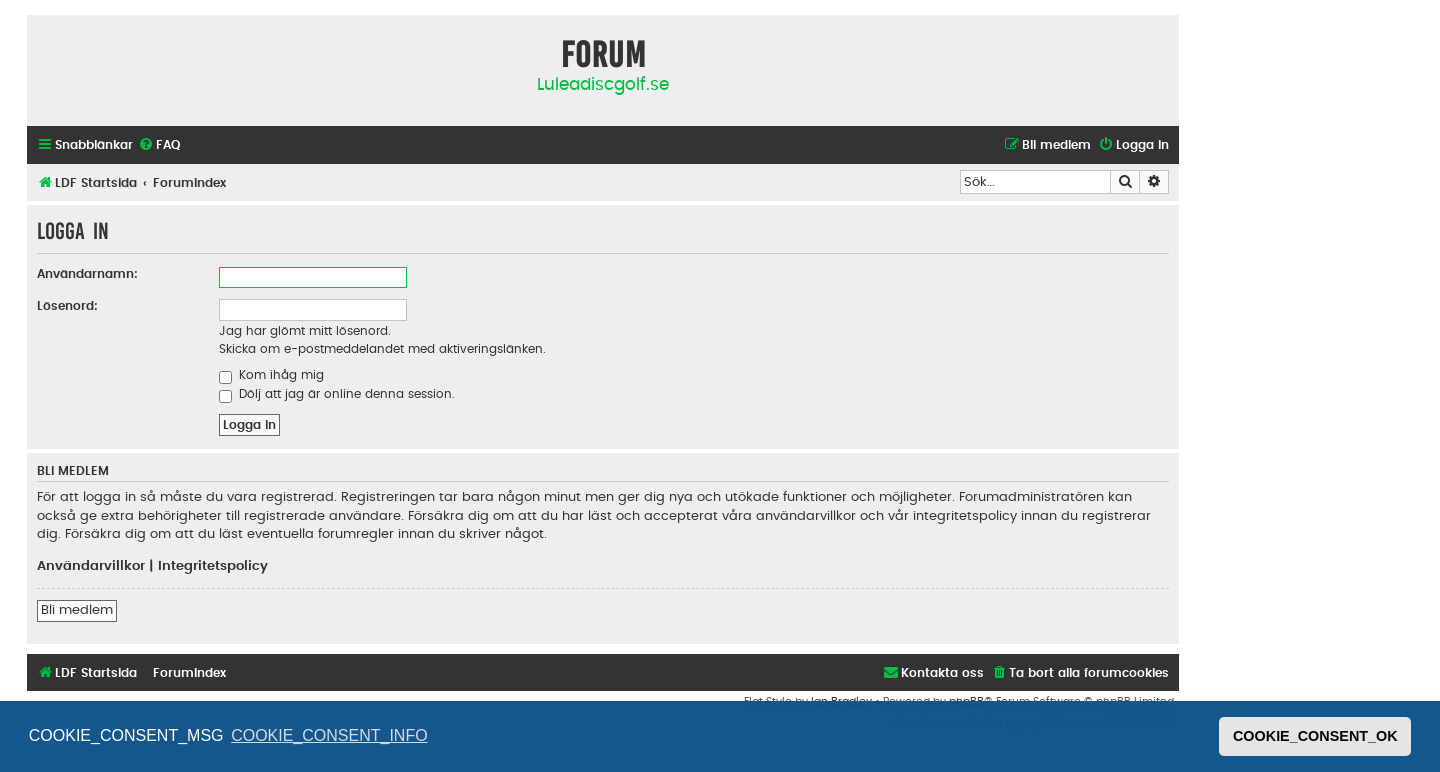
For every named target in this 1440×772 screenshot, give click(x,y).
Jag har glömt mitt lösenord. (305, 331)
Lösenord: (67, 306)
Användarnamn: (87, 274)
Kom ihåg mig (271, 375)
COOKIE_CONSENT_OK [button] (1315, 736)
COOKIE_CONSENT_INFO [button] (329, 735)
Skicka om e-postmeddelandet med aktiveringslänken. (382, 349)
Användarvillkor (91, 566)
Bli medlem (77, 610)
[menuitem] (159, 145)
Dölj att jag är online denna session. (337, 394)
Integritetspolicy (213, 566)
